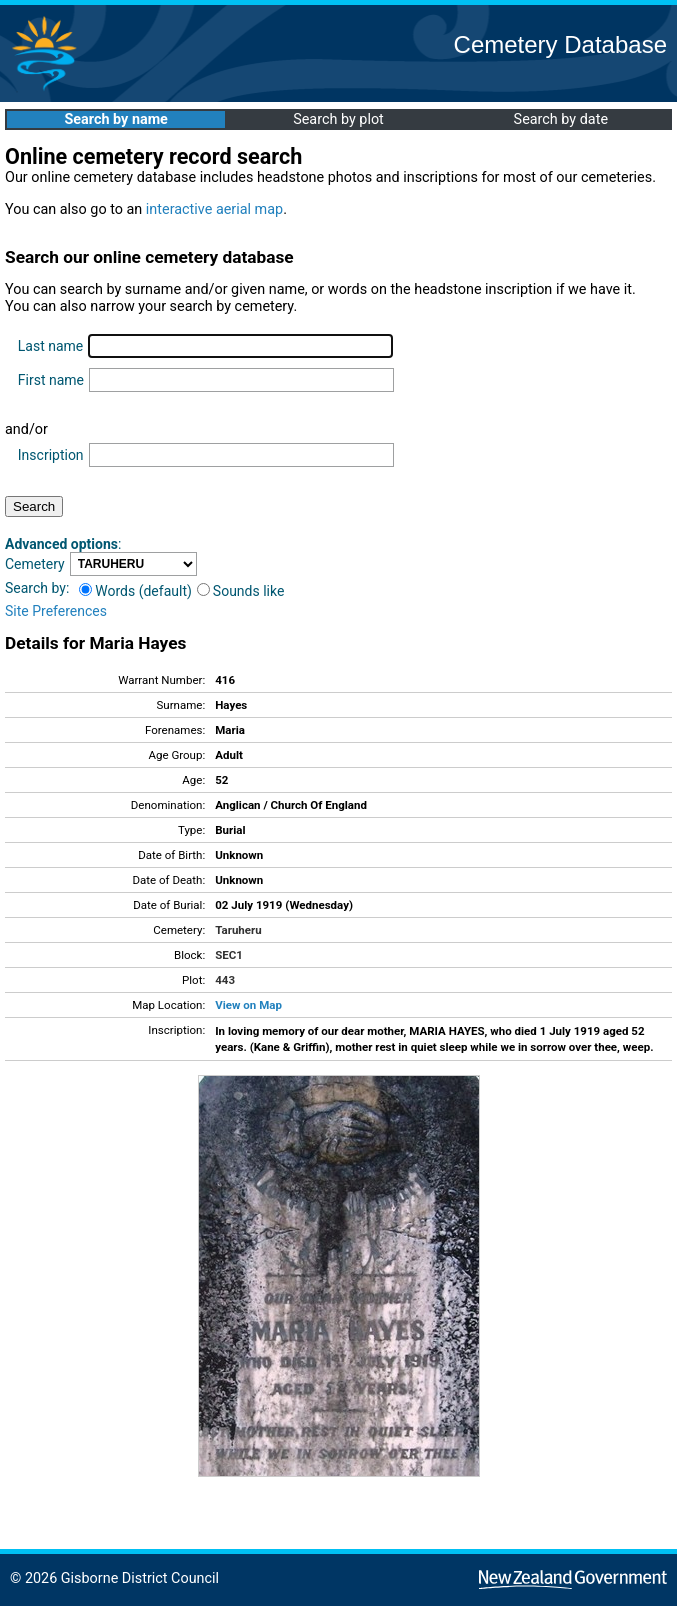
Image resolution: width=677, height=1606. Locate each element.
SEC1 (229, 955)
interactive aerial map (214, 209)
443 (225, 980)
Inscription (51, 455)
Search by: (37, 588)
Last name (50, 346)
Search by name (115, 119)
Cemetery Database (560, 44)
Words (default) (135, 591)
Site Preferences (56, 611)
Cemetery (35, 564)
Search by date (561, 119)
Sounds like (241, 591)
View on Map (248, 1005)
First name (51, 380)
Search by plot (338, 119)
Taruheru (238, 930)
